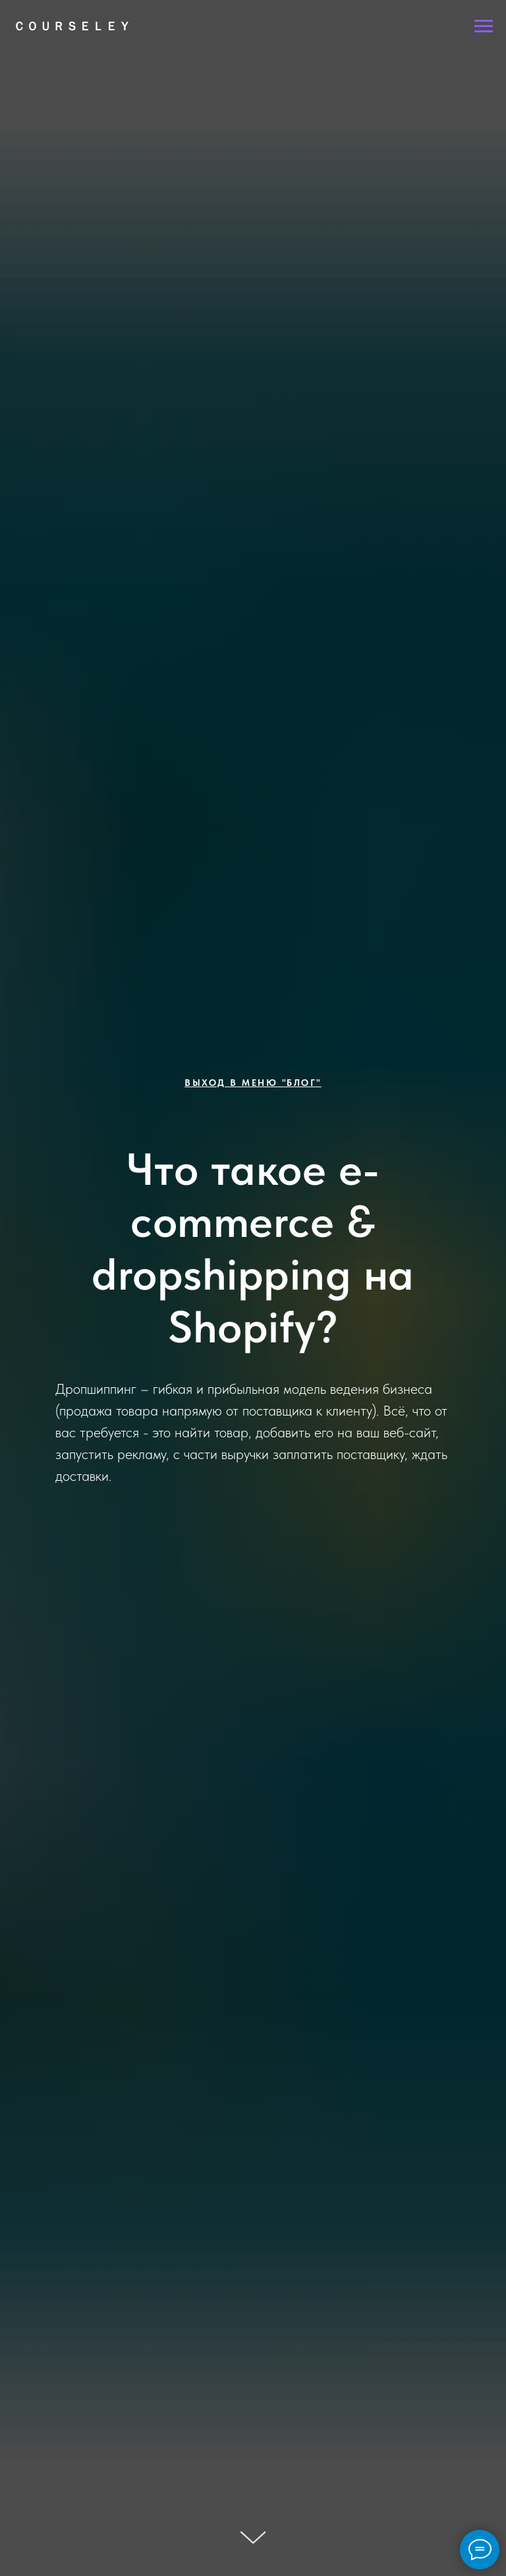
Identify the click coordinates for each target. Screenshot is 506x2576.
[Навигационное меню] (483, 26)
